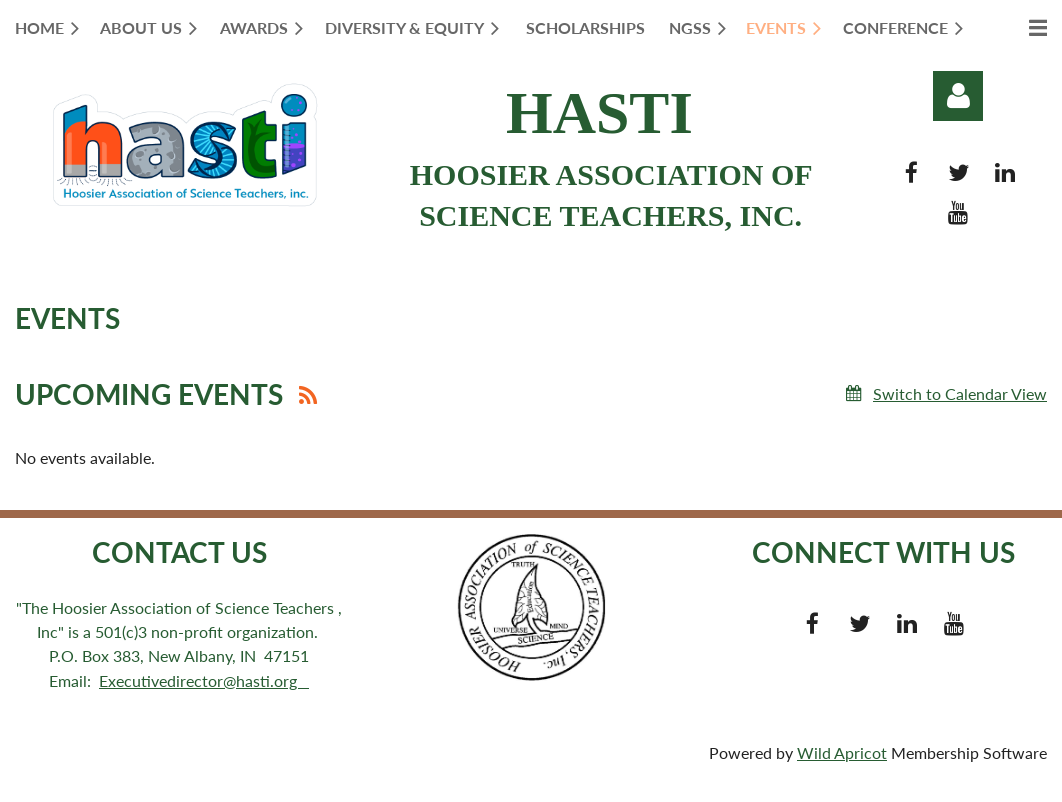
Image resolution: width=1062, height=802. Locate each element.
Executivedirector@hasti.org (204, 680)
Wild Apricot (842, 752)
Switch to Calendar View (960, 393)
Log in (958, 96)
